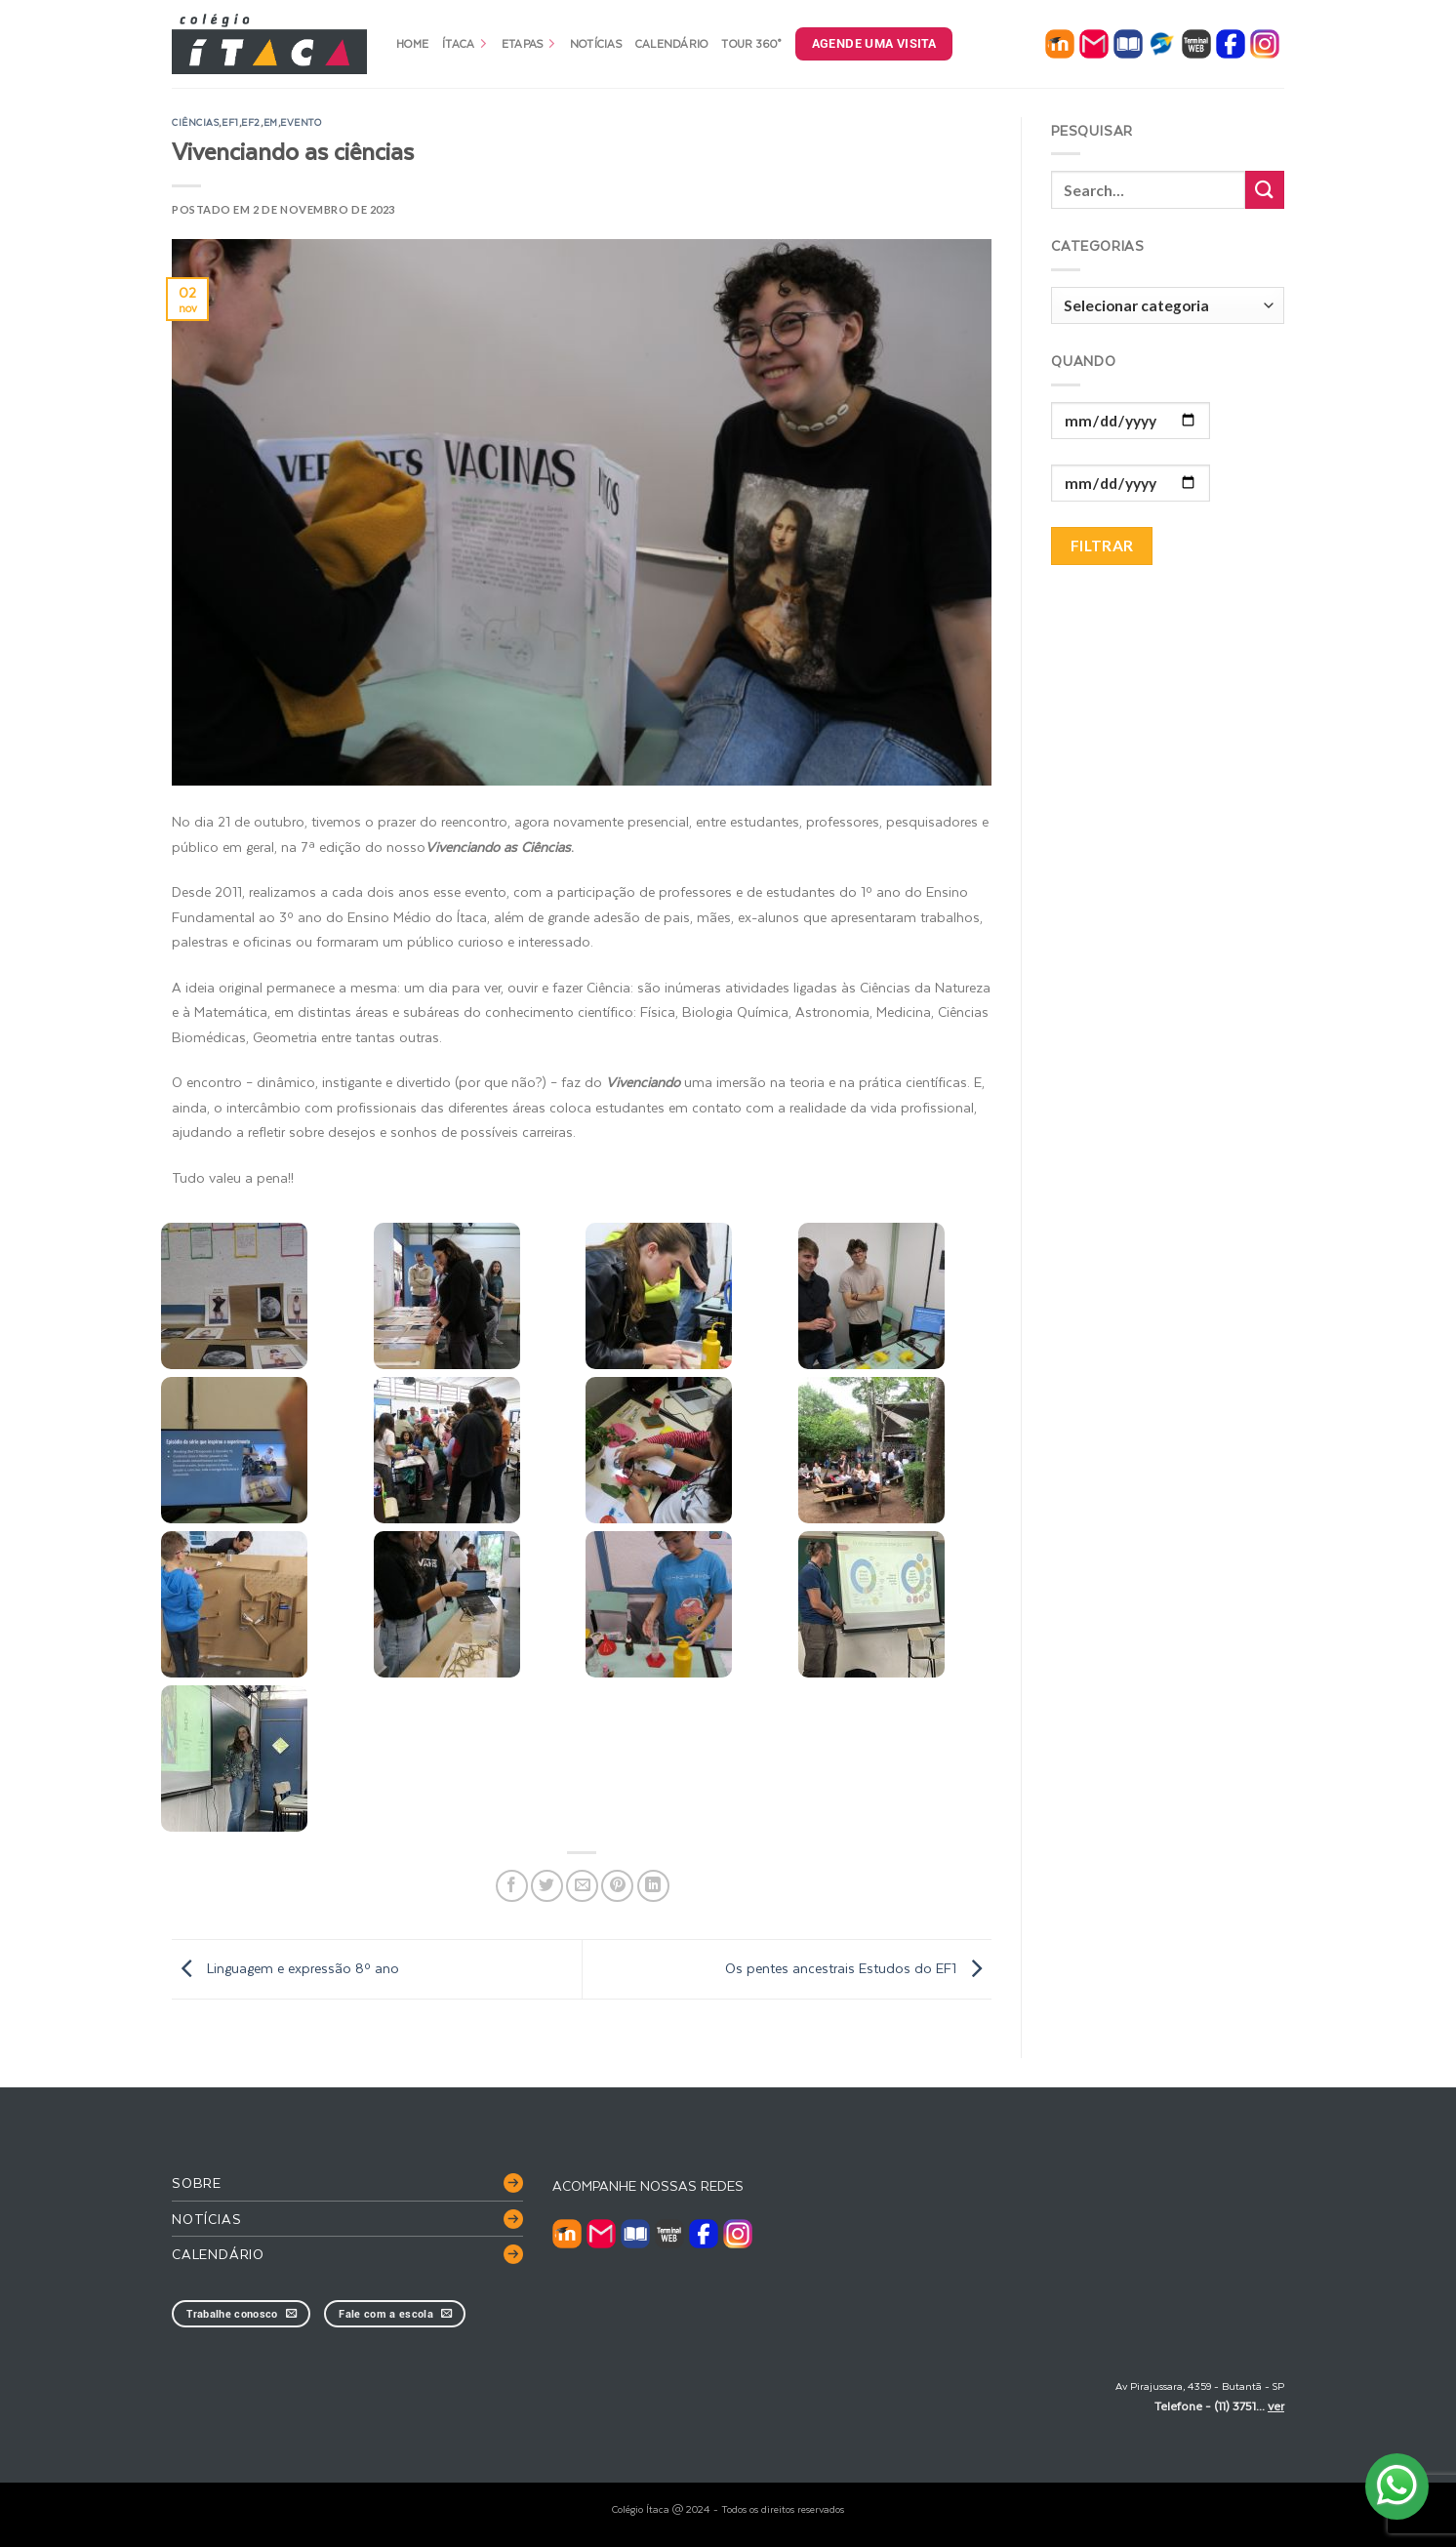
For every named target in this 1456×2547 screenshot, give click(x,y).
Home (412, 43)
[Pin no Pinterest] (617, 1886)
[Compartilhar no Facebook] (512, 1886)
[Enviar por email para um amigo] (582, 1886)
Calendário (671, 43)
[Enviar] (1264, 190)
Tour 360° (751, 43)
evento (300, 122)
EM (270, 122)
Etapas (529, 43)
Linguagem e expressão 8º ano (285, 1968)
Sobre (197, 2182)
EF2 (251, 122)
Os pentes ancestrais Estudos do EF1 (858, 1968)
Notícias (596, 43)
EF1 (230, 122)
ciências (195, 122)
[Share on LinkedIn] (653, 1886)
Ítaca (465, 43)
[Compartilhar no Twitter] (547, 1886)
